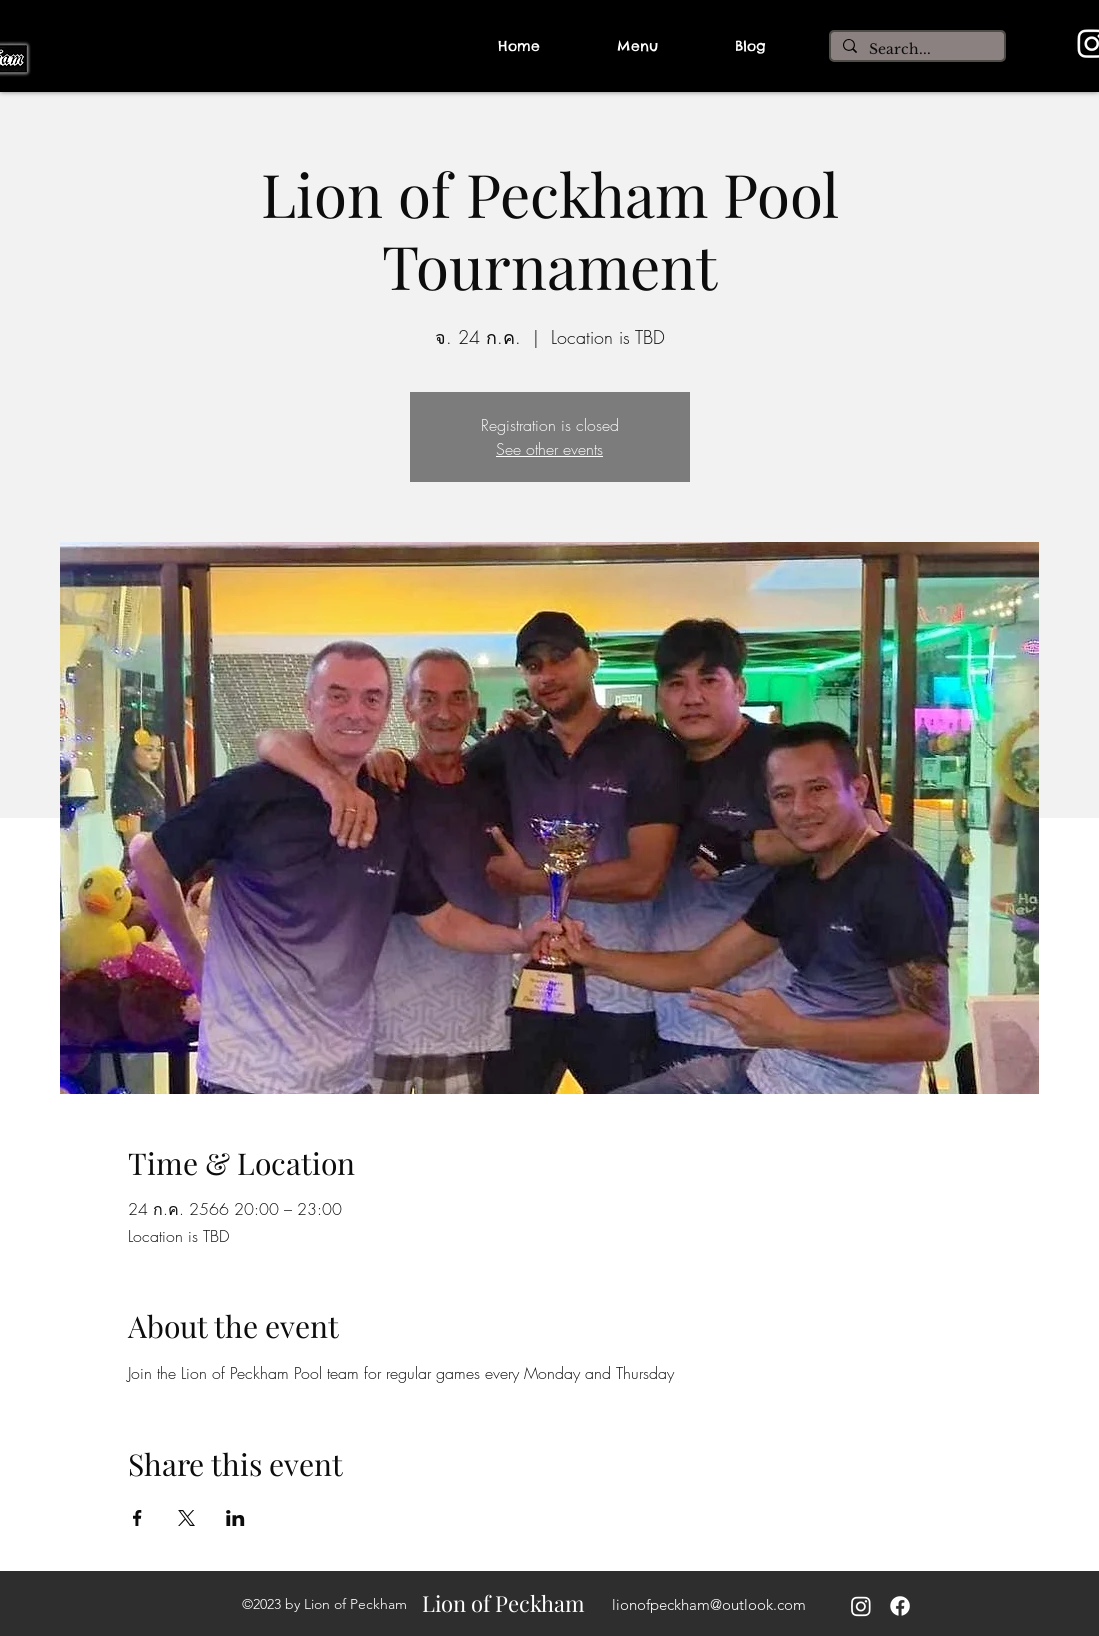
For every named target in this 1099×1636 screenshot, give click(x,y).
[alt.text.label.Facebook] (900, 1606)
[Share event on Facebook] (137, 1518)
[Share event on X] (186, 1518)
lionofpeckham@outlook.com (709, 1604)
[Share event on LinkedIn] (235, 1518)
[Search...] (915, 50)
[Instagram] (861, 1606)
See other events (549, 449)
